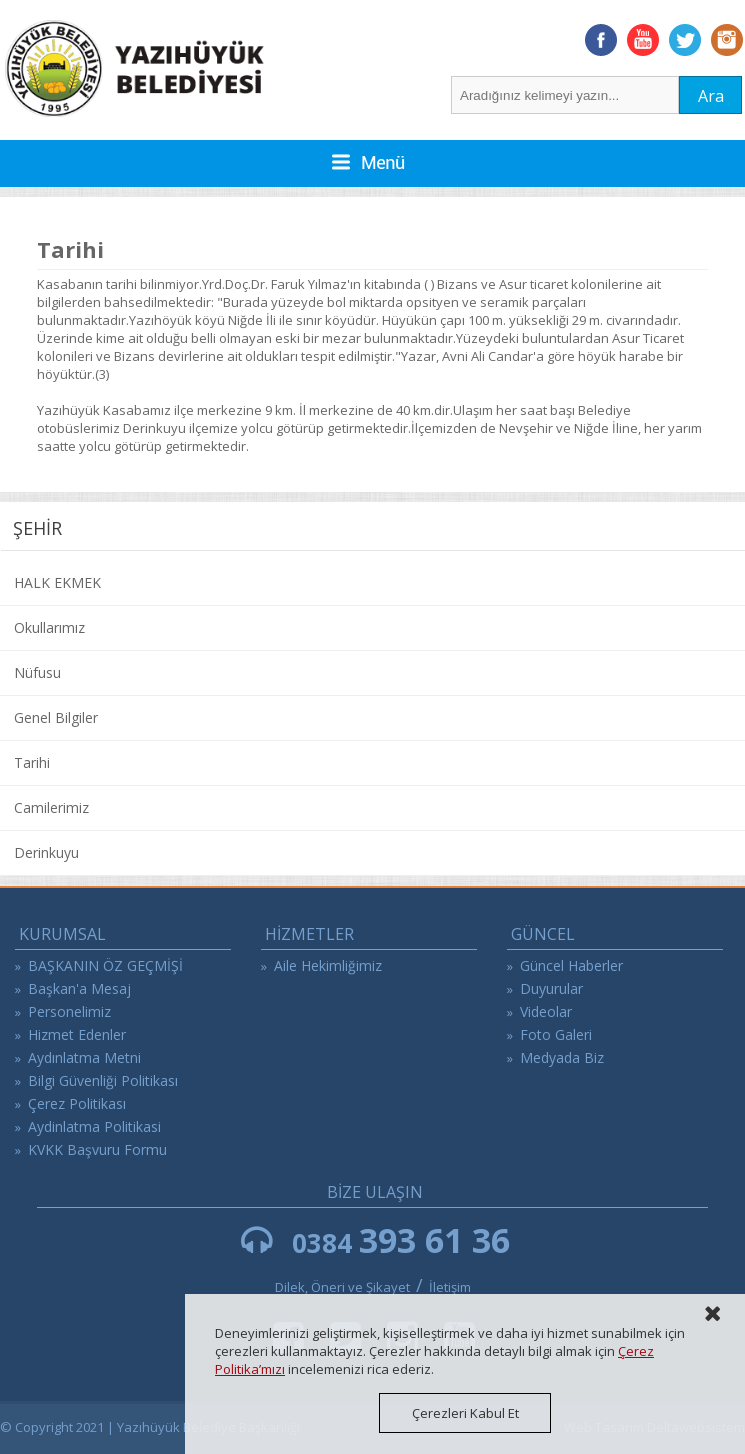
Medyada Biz (562, 1057)
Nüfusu (37, 672)
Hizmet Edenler (77, 1034)
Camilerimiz (51, 807)
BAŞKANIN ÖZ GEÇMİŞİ (105, 965)
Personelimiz (69, 1011)
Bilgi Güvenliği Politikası (103, 1080)
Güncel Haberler (571, 965)
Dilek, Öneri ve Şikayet (342, 1287)
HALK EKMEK (57, 582)
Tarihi (32, 762)
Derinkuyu (46, 852)
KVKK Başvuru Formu (97, 1149)
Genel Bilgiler (56, 717)
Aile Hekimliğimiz (328, 965)
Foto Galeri (556, 1034)
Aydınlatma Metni (84, 1057)
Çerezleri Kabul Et (465, 1413)
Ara (711, 96)
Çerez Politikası (77, 1103)
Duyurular (551, 988)
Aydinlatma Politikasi (94, 1126)
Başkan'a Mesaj (79, 988)
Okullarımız (49, 627)
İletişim (450, 1287)
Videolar (546, 1011)
